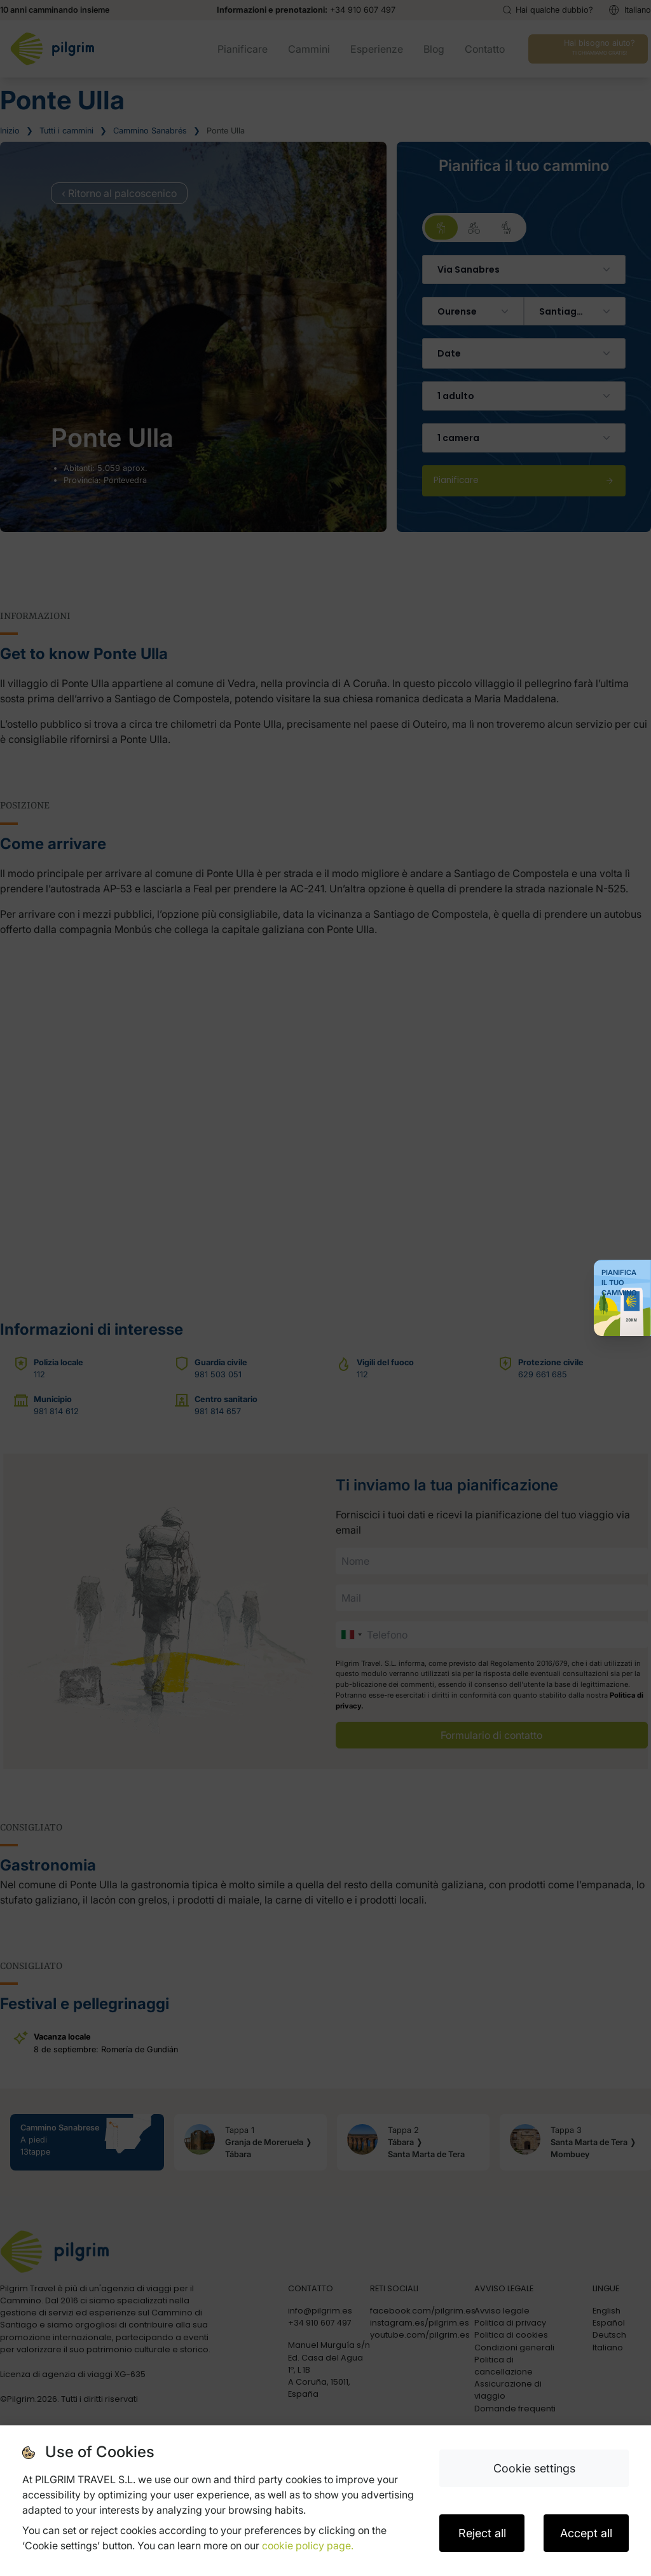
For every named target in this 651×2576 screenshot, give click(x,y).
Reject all (482, 2533)
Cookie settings (534, 2468)
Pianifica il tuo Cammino (619, 1282)
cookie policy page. (307, 2545)
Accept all (586, 2533)
